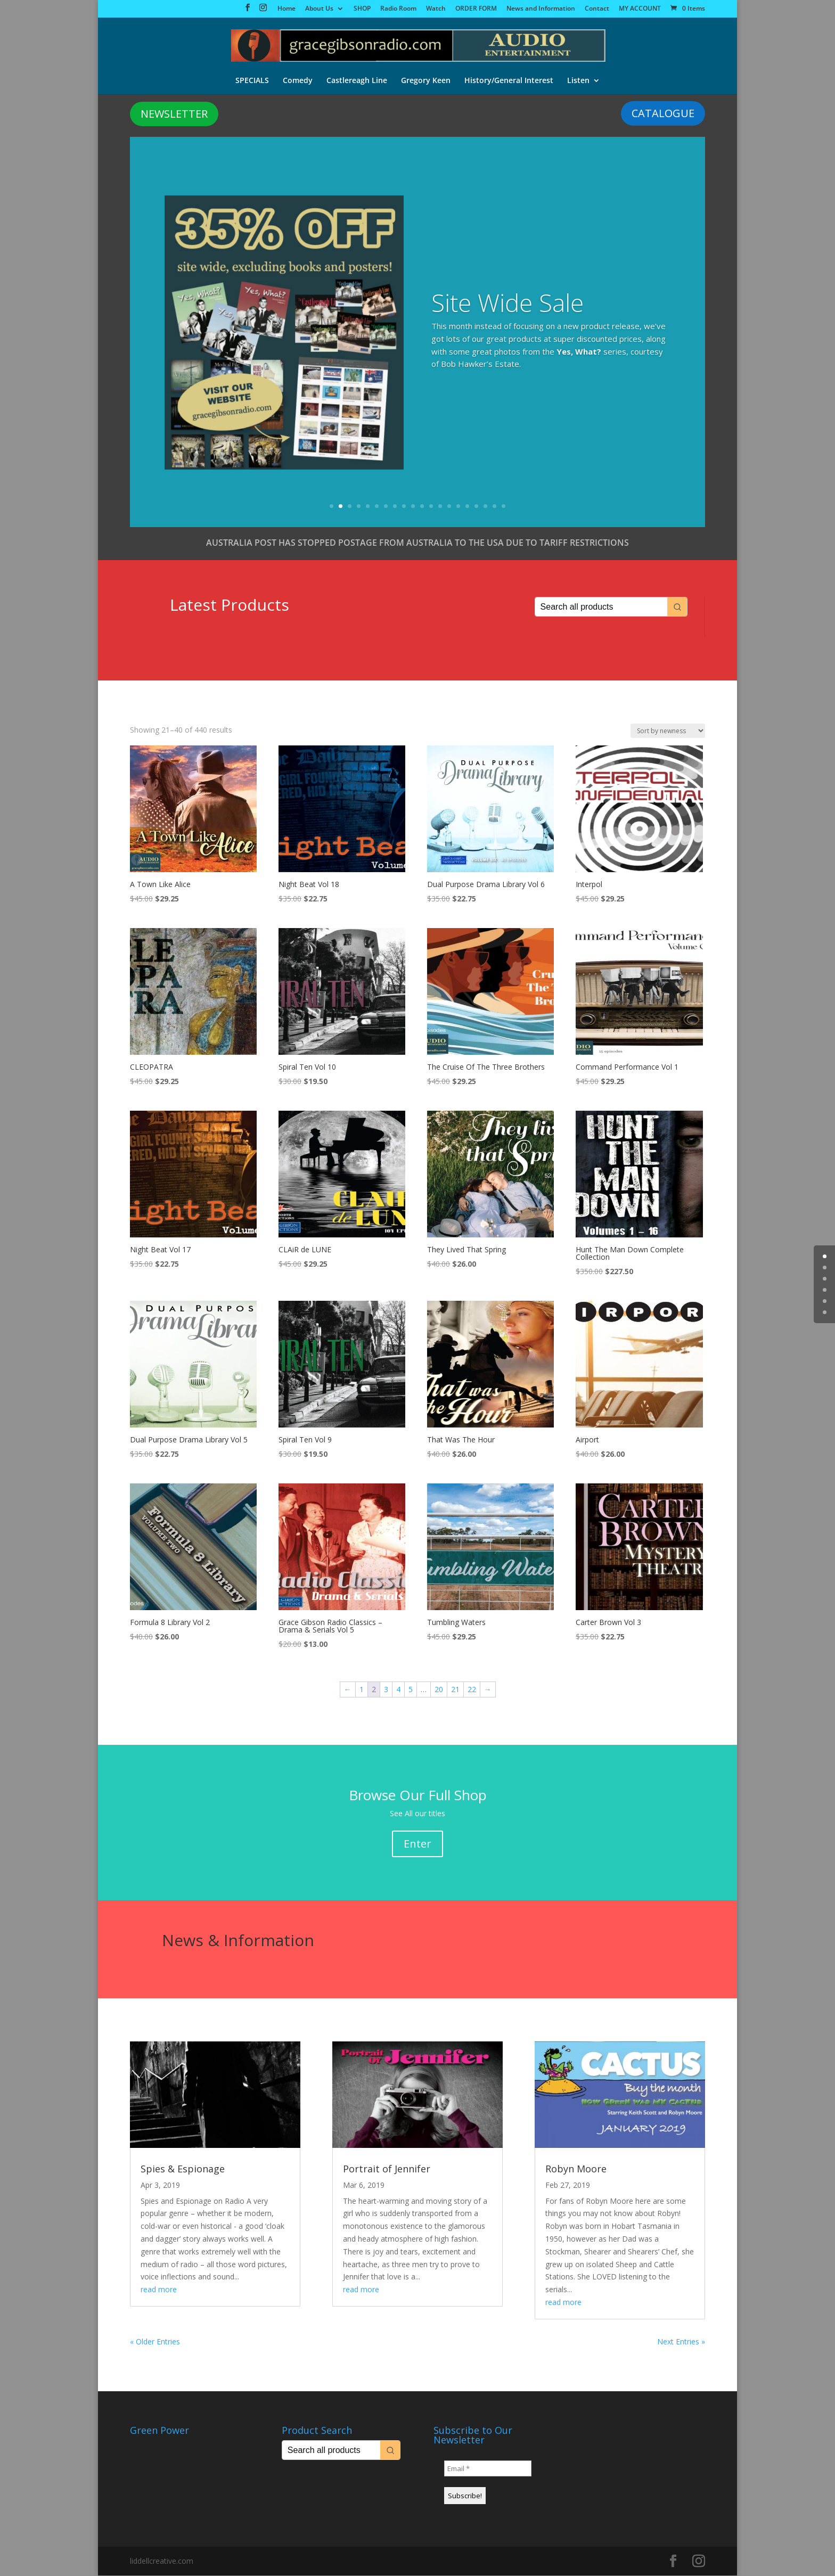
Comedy (298, 79)
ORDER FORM (476, 9)
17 (476, 506)
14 (449, 506)
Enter (417, 1844)
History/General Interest (508, 79)
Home (286, 9)
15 (458, 506)
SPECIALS (252, 79)
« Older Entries (155, 2342)
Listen (578, 79)
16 (467, 506)
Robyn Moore (576, 2169)
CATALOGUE (663, 113)
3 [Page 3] (386, 1690)
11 (422, 506)
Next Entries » (681, 2342)
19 (494, 506)
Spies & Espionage (183, 2169)
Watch (436, 9)
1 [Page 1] (361, 1690)
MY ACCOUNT (640, 9)
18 (485, 506)
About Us (319, 9)
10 (413, 506)
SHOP (362, 9)
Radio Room (398, 9)
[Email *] (487, 2469)
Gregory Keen (426, 79)
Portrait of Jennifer (386, 2169)
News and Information (540, 9)
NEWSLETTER (174, 114)
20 (503, 506)
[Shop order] (668, 731)
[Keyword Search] (601, 607)
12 (431, 506)
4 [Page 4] (398, 1690)
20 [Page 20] (439, 1690)
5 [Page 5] (410, 1690)
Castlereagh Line (356, 79)
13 (440, 506)
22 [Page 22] (472, 1690)
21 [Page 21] (455, 1690)
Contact (597, 9)
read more (159, 2290)
